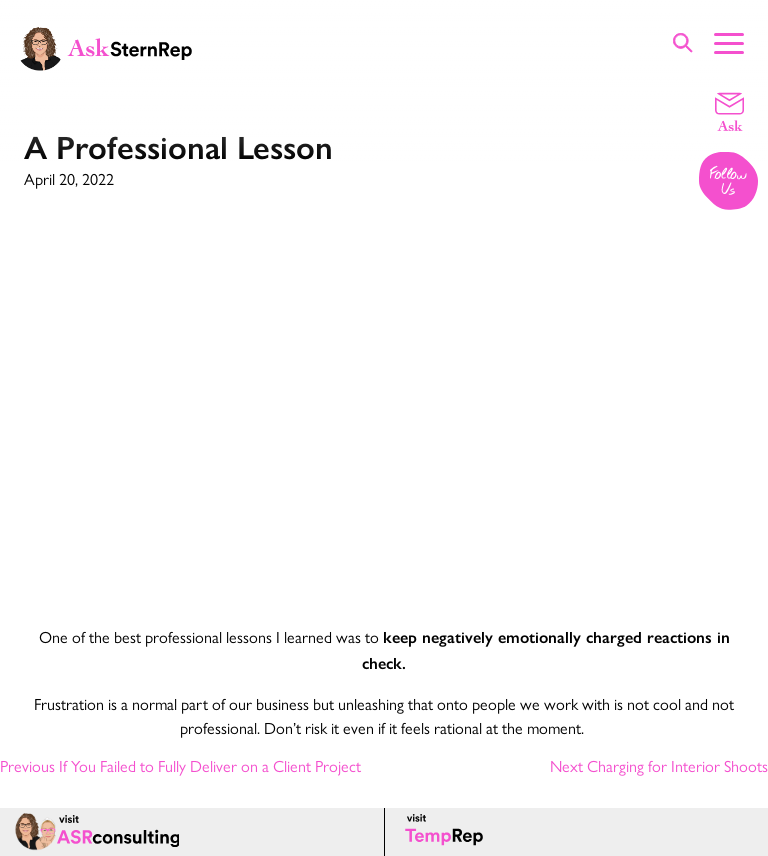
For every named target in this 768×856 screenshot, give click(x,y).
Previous (180, 765)
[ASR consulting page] (192, 832)
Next (659, 765)
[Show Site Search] (683, 42)
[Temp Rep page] (447, 832)
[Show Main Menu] (729, 41)
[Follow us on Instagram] (729, 182)
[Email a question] (729, 111)
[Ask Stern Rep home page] (105, 47)
